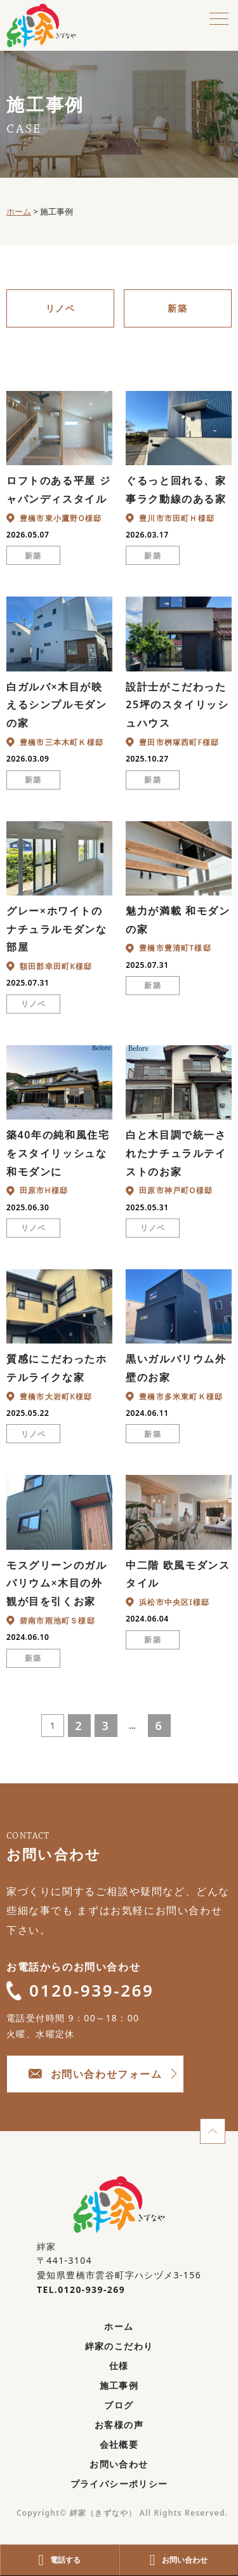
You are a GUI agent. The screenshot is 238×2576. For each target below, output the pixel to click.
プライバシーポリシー (119, 2484)
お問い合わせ (118, 2464)
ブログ (118, 2405)
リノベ (60, 308)
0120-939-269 (80, 1990)
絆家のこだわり (119, 2346)
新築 (177, 308)
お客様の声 (119, 2425)
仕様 (119, 2366)
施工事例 (119, 2385)
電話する (59, 2560)
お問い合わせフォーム (95, 2074)
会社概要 (119, 2444)
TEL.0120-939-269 (81, 2289)
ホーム (118, 2326)
